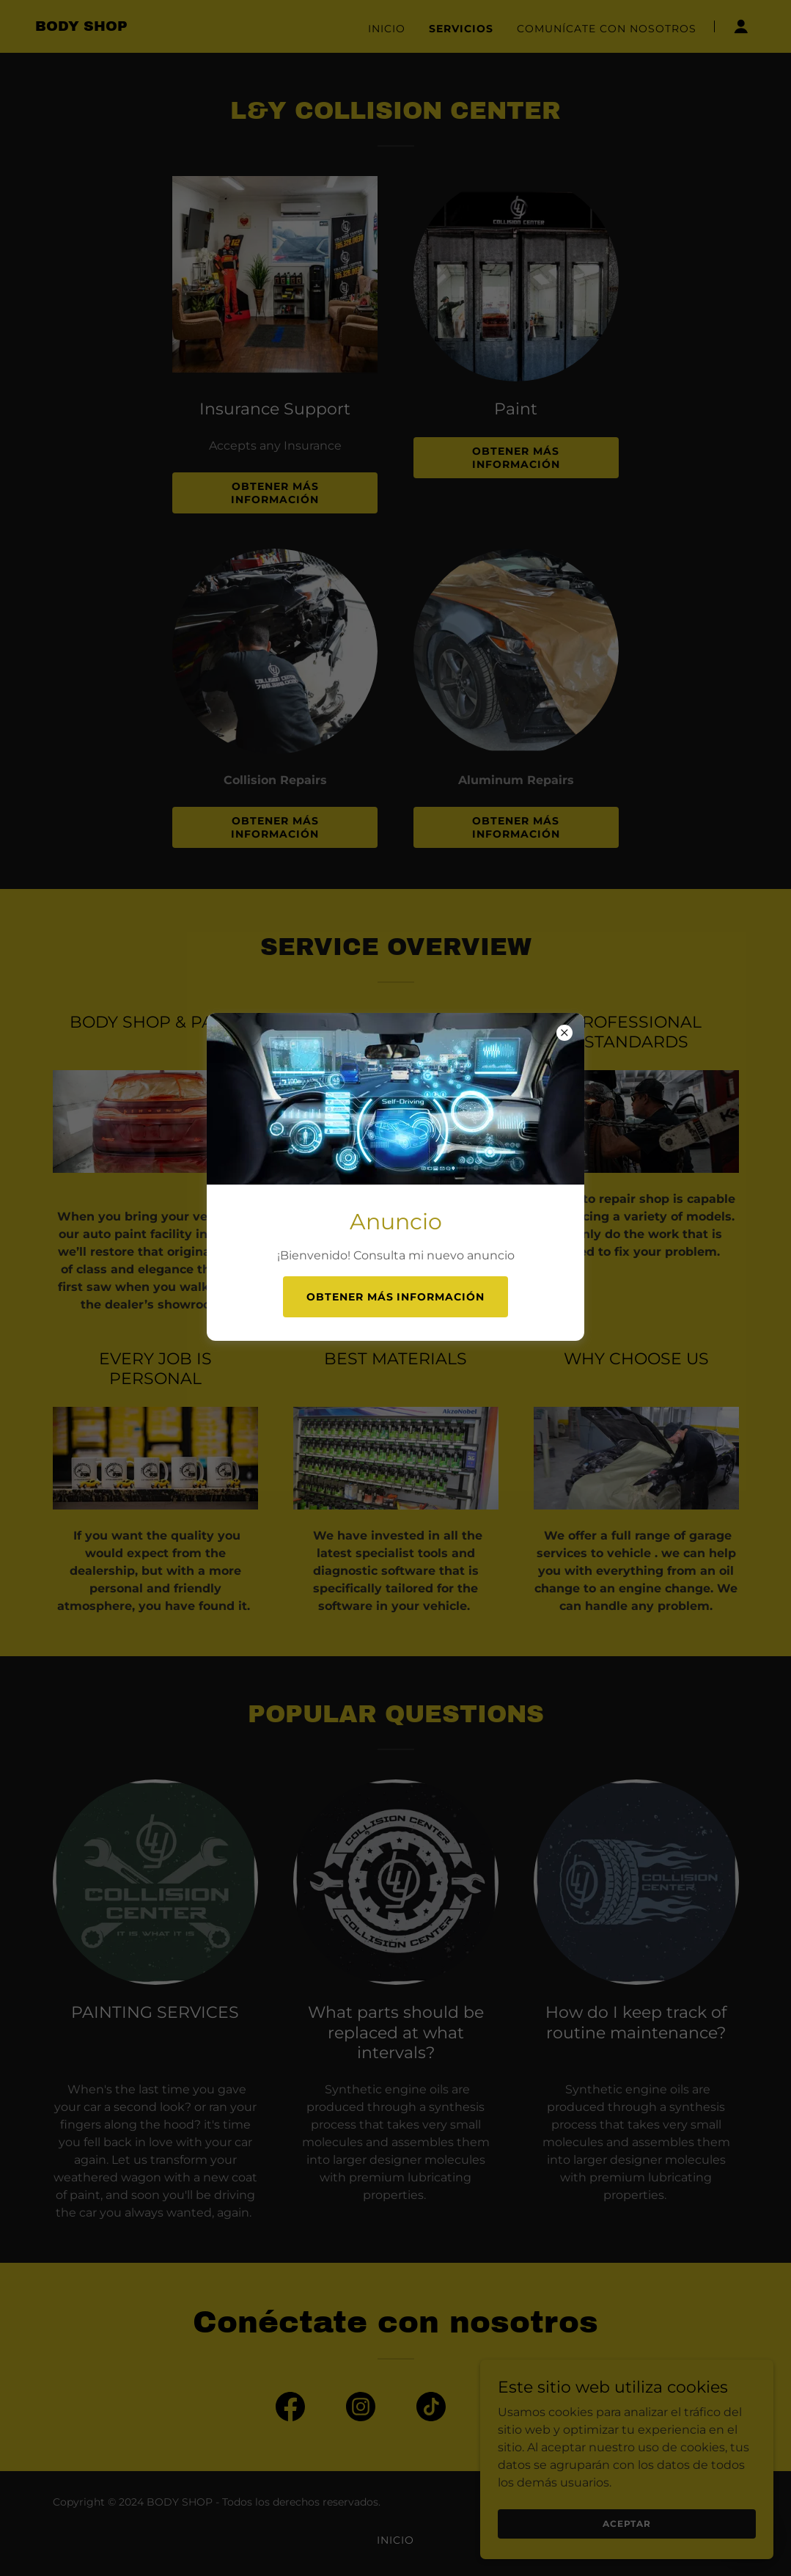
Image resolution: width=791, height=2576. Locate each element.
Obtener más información (395, 1296)
